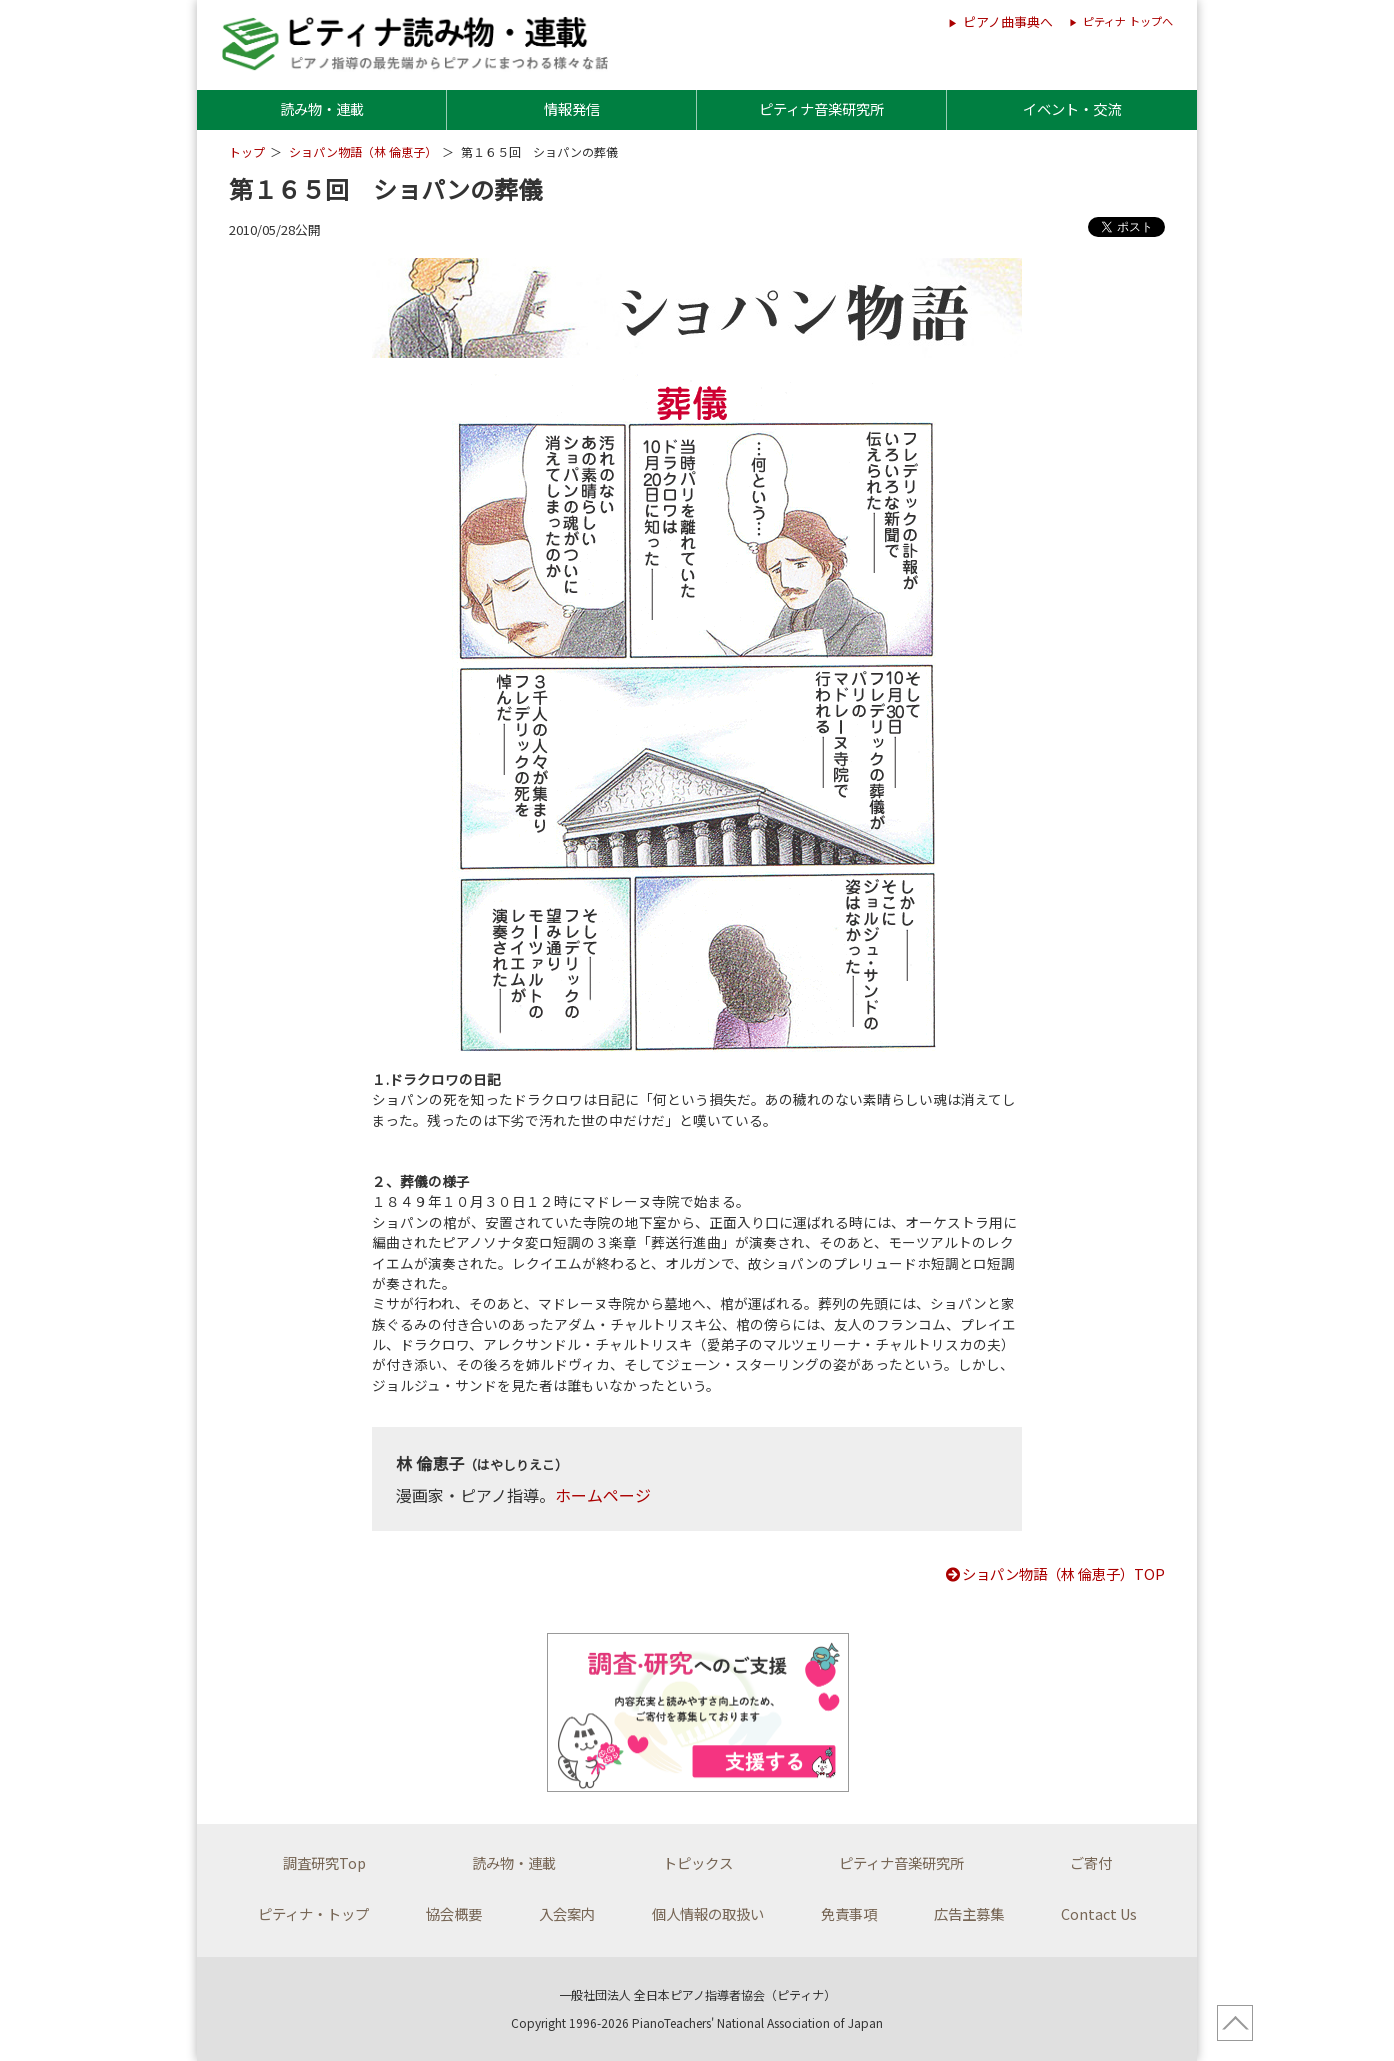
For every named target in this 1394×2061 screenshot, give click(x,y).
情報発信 (572, 108)
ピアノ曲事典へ (1008, 21)
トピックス (698, 1862)
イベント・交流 (1072, 108)
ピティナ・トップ (313, 1913)
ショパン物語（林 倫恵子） (363, 151)
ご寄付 (1091, 1862)
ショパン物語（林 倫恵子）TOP (1054, 1573)
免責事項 (849, 1913)
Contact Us (1099, 1913)
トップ (247, 151)
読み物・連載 (322, 108)
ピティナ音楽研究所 (821, 108)
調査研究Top (324, 1862)
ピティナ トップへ (1128, 21)
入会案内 (567, 1913)
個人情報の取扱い (708, 1913)
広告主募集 (969, 1913)
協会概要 (454, 1913)
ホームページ (603, 1495)
